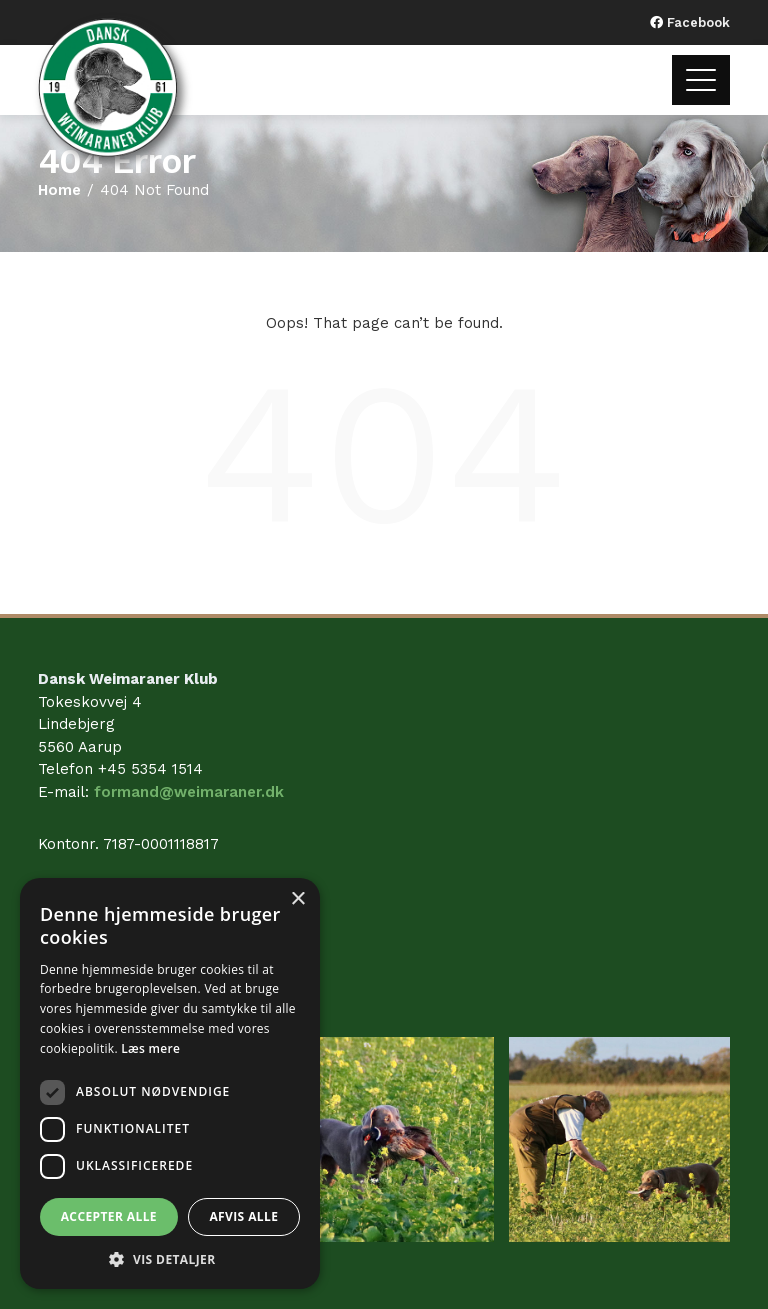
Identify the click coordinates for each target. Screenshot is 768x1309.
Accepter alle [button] (109, 1216)
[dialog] (170, 1083)
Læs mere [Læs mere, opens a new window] (150, 1048)
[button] (170, 1259)
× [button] (297, 899)
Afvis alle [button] (243, 1216)
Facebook (696, 22)
